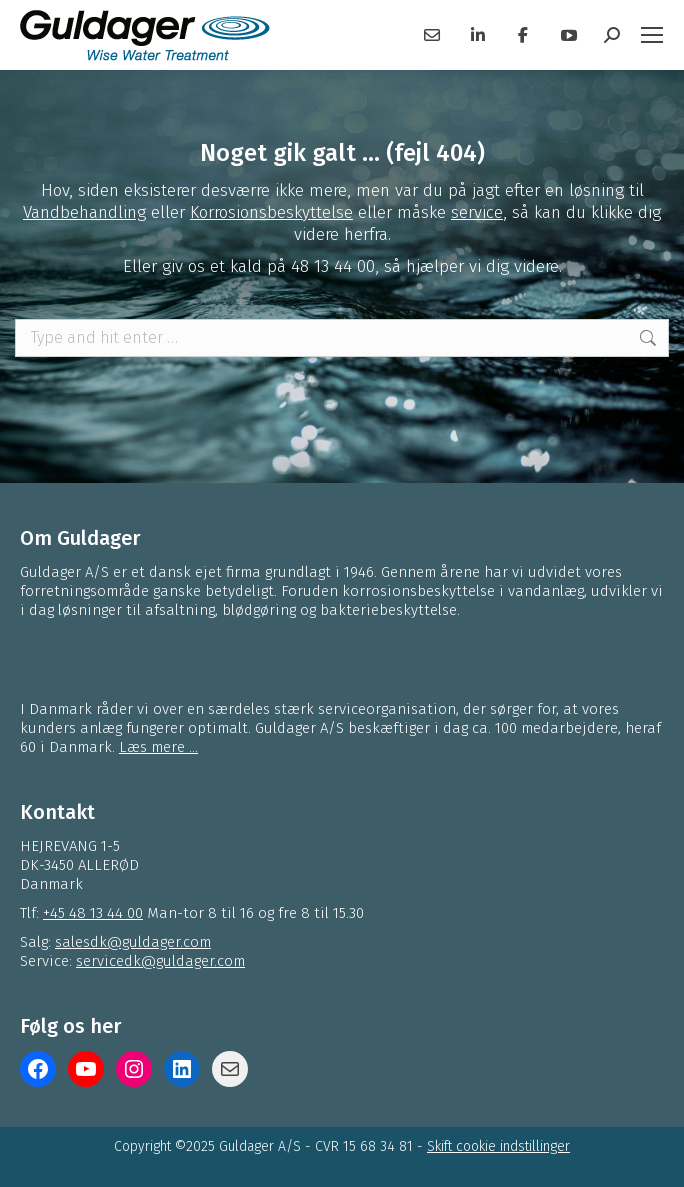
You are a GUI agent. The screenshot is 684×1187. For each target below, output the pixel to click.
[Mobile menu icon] (652, 35)
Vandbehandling (84, 212)
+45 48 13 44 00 (93, 913)
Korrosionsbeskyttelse (271, 212)
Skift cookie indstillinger (498, 1146)
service (477, 212)
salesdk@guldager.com (133, 942)
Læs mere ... (158, 747)
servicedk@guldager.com (160, 961)
